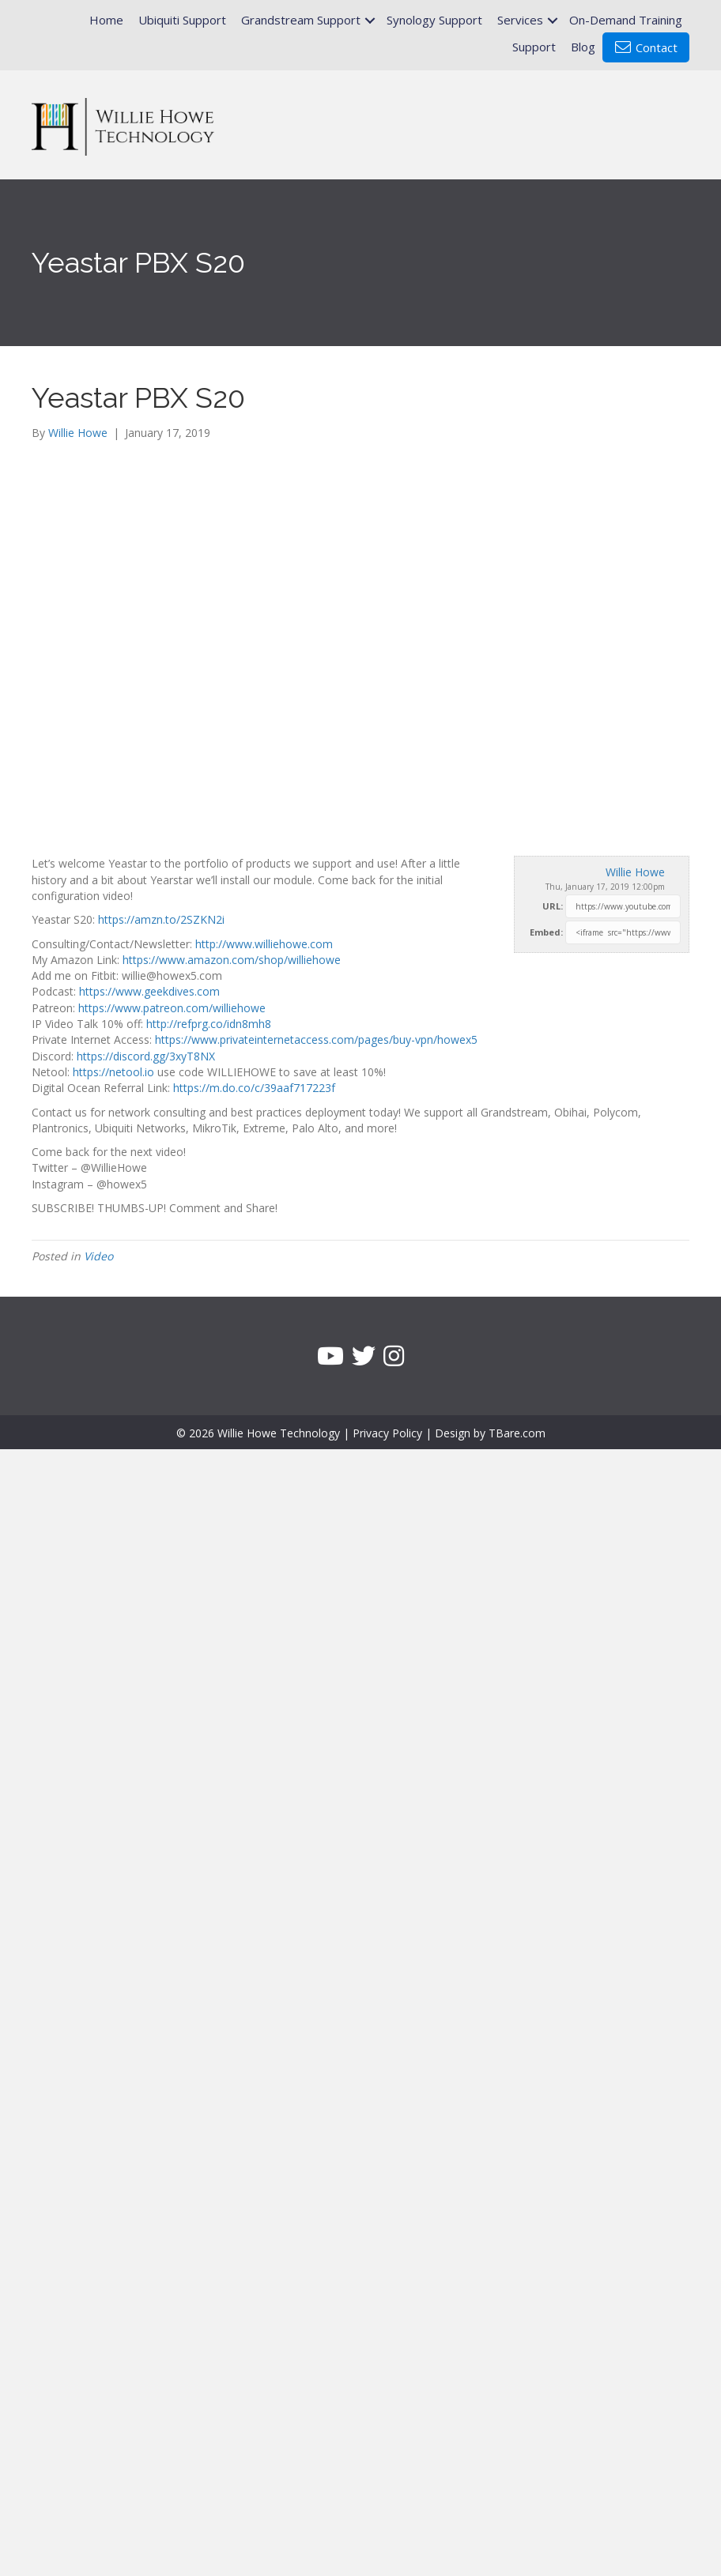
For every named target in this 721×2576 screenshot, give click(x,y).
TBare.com (517, 1433)
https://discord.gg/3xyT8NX (146, 1056)
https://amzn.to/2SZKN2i (161, 919)
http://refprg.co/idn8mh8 (208, 1023)
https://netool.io (113, 1071)
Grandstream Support (300, 20)
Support (534, 47)
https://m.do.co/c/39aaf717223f (254, 1087)
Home (106, 20)
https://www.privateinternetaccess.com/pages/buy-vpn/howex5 (316, 1039)
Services (520, 20)
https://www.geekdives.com (149, 991)
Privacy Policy (387, 1433)
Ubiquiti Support (182, 20)
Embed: (546, 932)
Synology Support (434, 20)
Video (98, 1256)
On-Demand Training (625, 20)
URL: (552, 906)
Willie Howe (635, 871)
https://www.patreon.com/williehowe (172, 1007)
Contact (646, 47)
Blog (583, 47)
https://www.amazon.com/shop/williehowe (232, 959)
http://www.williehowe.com (264, 943)
